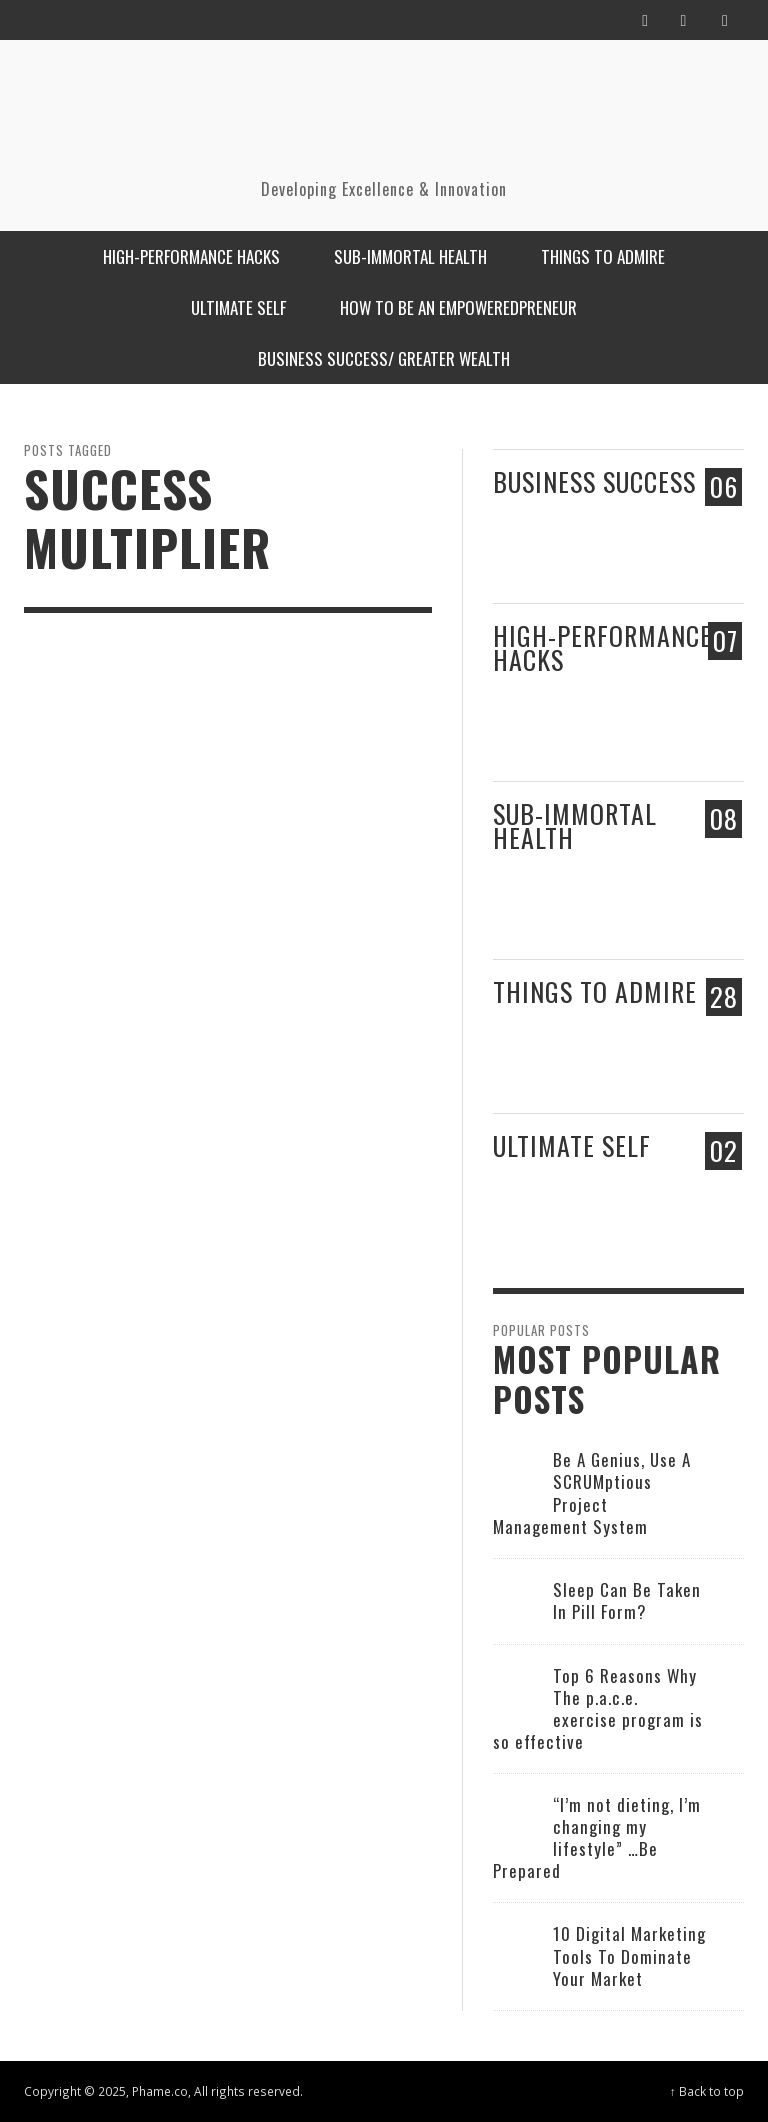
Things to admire (595, 991)
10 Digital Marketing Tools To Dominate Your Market (629, 1955)
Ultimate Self (572, 1145)
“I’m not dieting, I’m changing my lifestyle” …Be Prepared (597, 1837)
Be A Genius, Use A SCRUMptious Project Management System (592, 1492)
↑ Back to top (707, 2091)
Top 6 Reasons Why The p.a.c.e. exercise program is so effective (598, 1708)
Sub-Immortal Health (575, 825)
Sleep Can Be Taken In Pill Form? (627, 1600)
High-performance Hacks (602, 647)
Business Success (594, 481)
